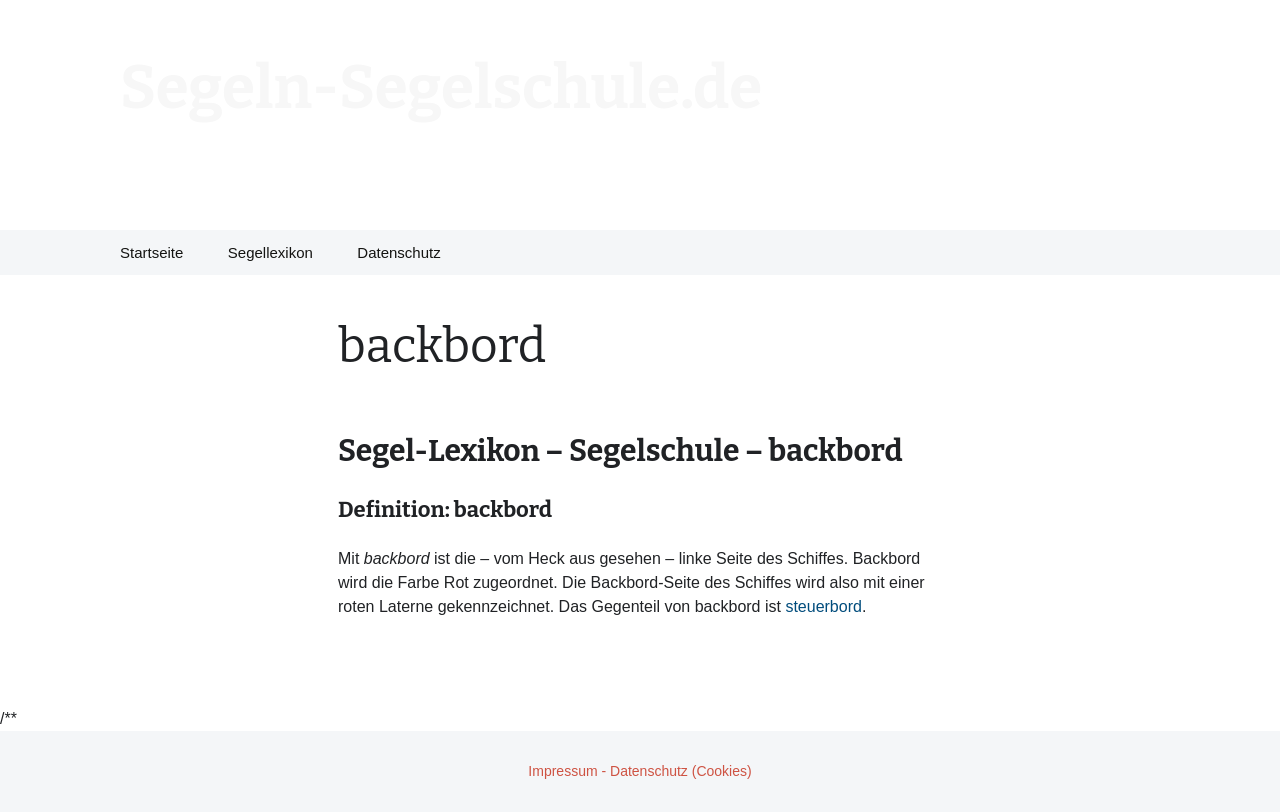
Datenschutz (398, 252)
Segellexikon (270, 252)
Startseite (151, 252)
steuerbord (823, 606)
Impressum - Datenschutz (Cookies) (639, 771)
